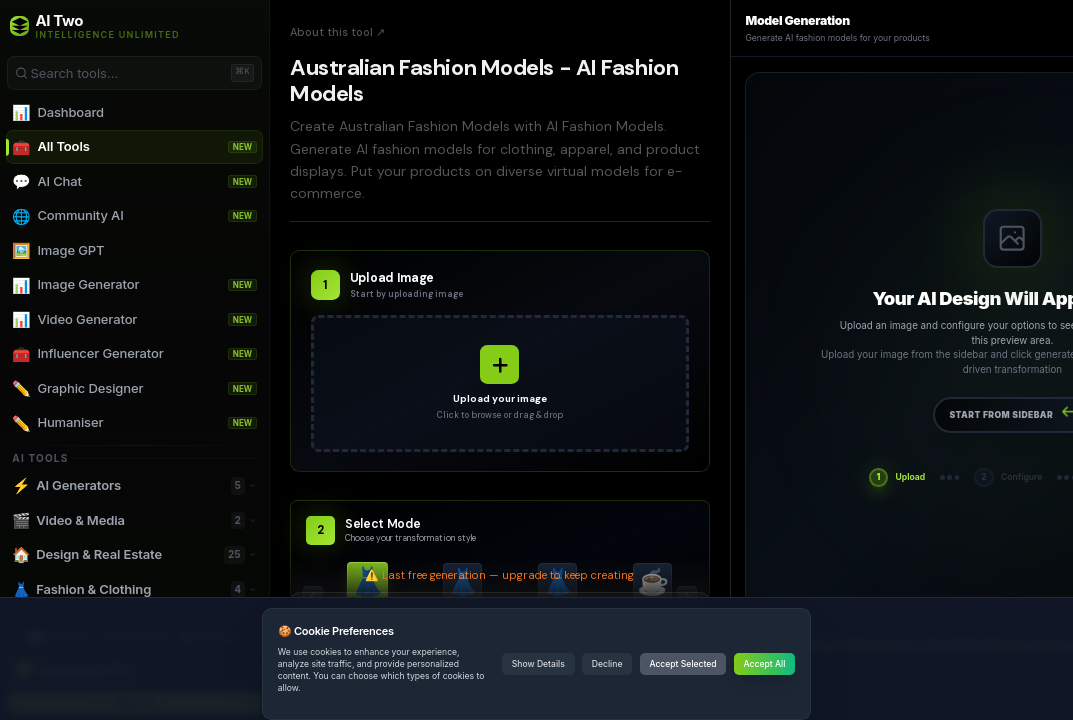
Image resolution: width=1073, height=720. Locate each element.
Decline (607, 664)
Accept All (765, 664)
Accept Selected (682, 664)
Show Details (538, 664)
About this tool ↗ (337, 32)
